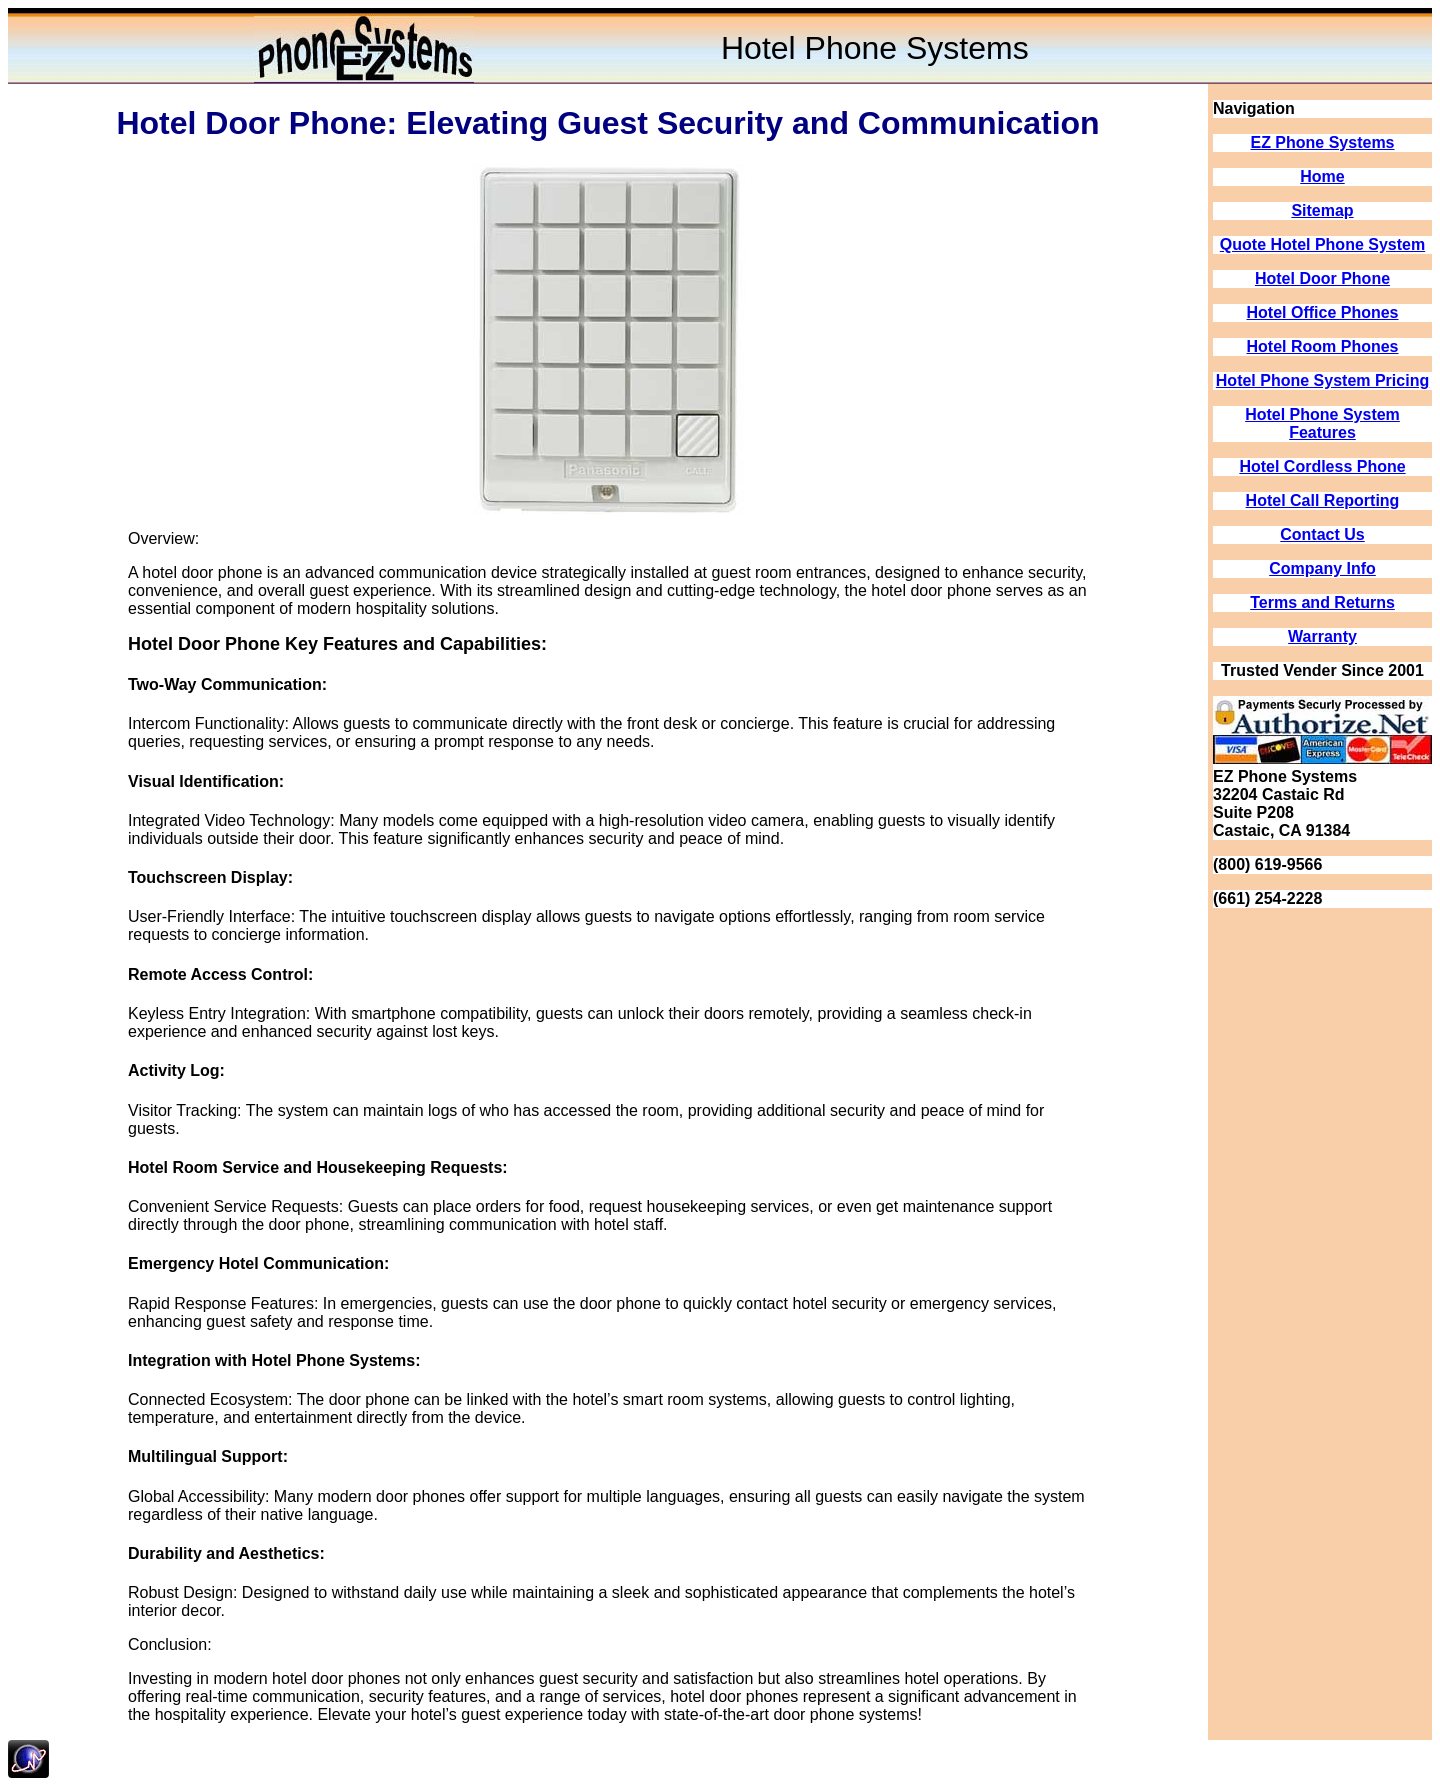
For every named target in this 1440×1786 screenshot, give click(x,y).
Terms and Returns (1322, 602)
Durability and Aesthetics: (226, 1553)
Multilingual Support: (208, 1456)
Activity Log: (176, 1070)
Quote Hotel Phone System (1322, 244)
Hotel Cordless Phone (1322, 466)
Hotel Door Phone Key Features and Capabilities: (337, 644)
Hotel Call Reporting (1323, 500)
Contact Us (1322, 534)
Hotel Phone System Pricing (1322, 380)
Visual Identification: (206, 781)
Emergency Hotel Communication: (258, 1263)
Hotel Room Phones (1322, 346)
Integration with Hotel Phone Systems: (274, 1360)
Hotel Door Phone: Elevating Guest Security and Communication (607, 123)
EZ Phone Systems (1322, 142)
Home (1322, 176)
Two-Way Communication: (227, 684)
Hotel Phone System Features (1322, 423)
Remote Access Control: (220, 974)
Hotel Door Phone (1322, 278)
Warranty (1322, 636)
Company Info (1322, 568)
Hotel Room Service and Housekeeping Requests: (318, 1167)
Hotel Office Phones (1322, 312)
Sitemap (1322, 210)
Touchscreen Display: (210, 877)
